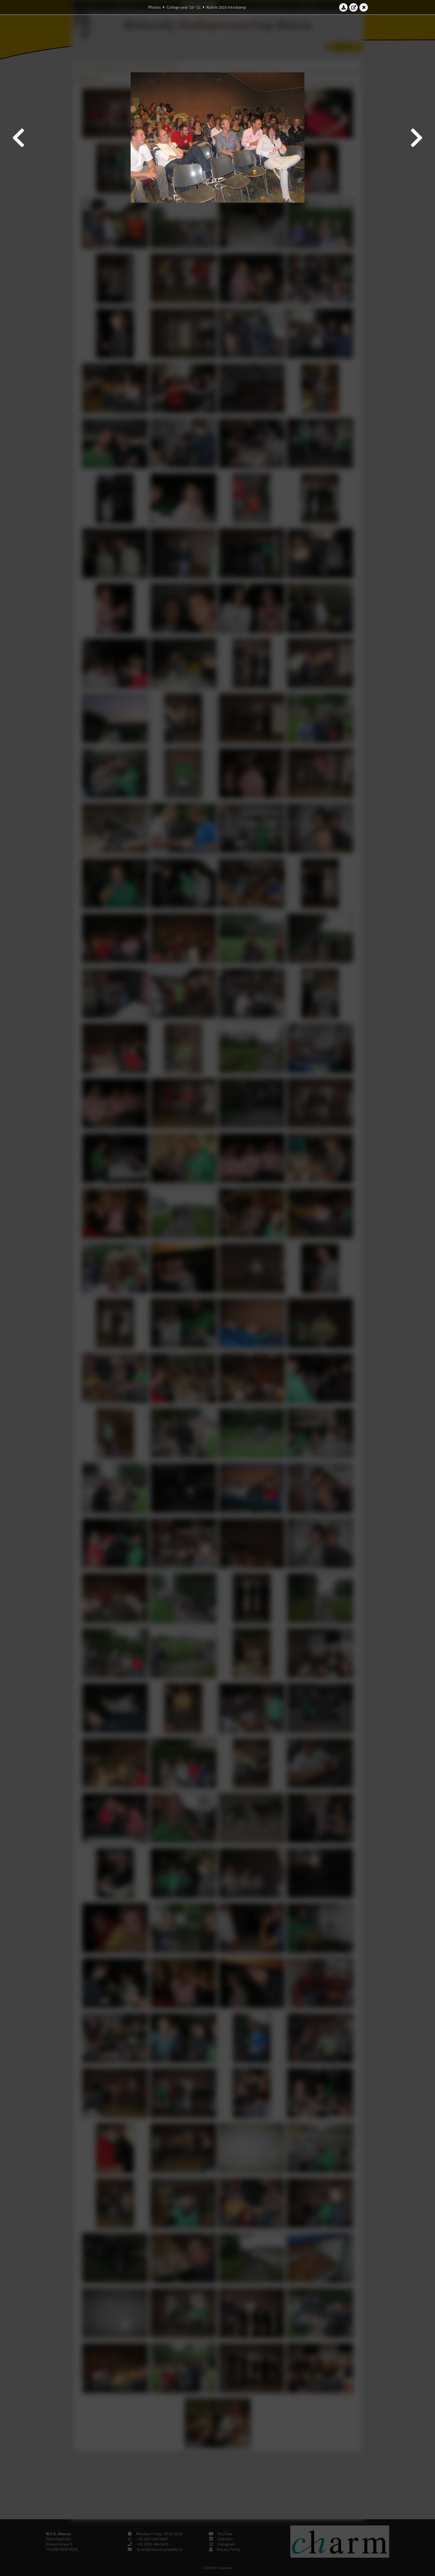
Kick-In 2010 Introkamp (226, 7)
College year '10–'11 (184, 7)
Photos (154, 7)
